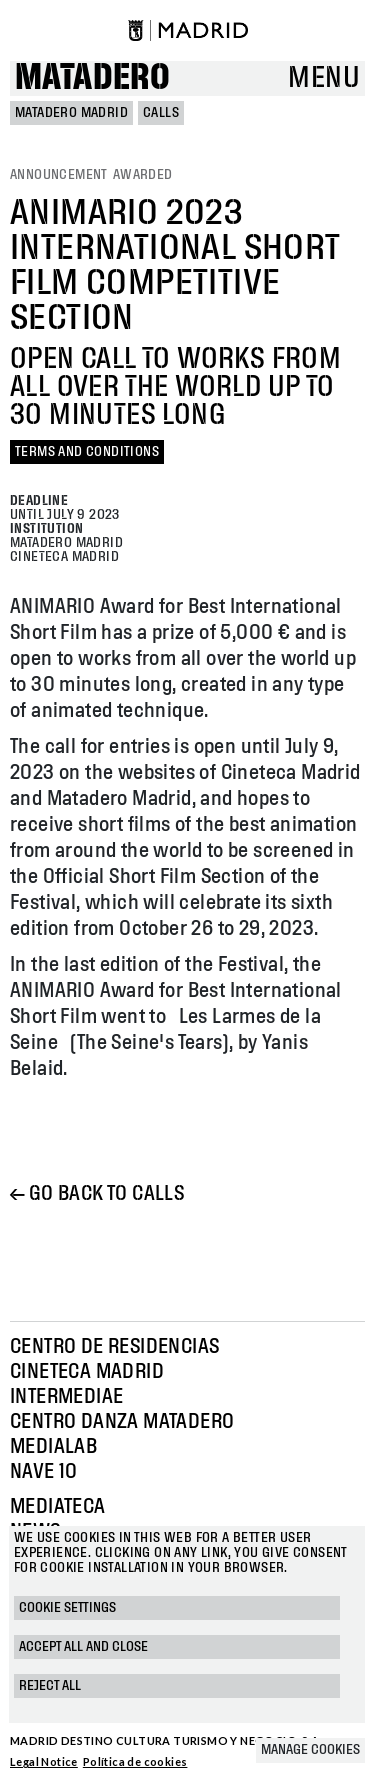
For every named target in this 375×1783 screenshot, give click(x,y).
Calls (161, 113)
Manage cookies (310, 1750)
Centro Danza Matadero (122, 1422)
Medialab (53, 1447)
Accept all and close (83, 1647)
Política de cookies (135, 1761)
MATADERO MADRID (71, 113)
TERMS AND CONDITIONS (87, 452)
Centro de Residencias (114, 1347)
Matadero (92, 78)
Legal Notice (44, 1761)
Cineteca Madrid (87, 1372)
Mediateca (58, 1507)
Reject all (50, 1686)
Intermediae (66, 1397)
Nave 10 (44, 1472)
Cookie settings (67, 1608)
